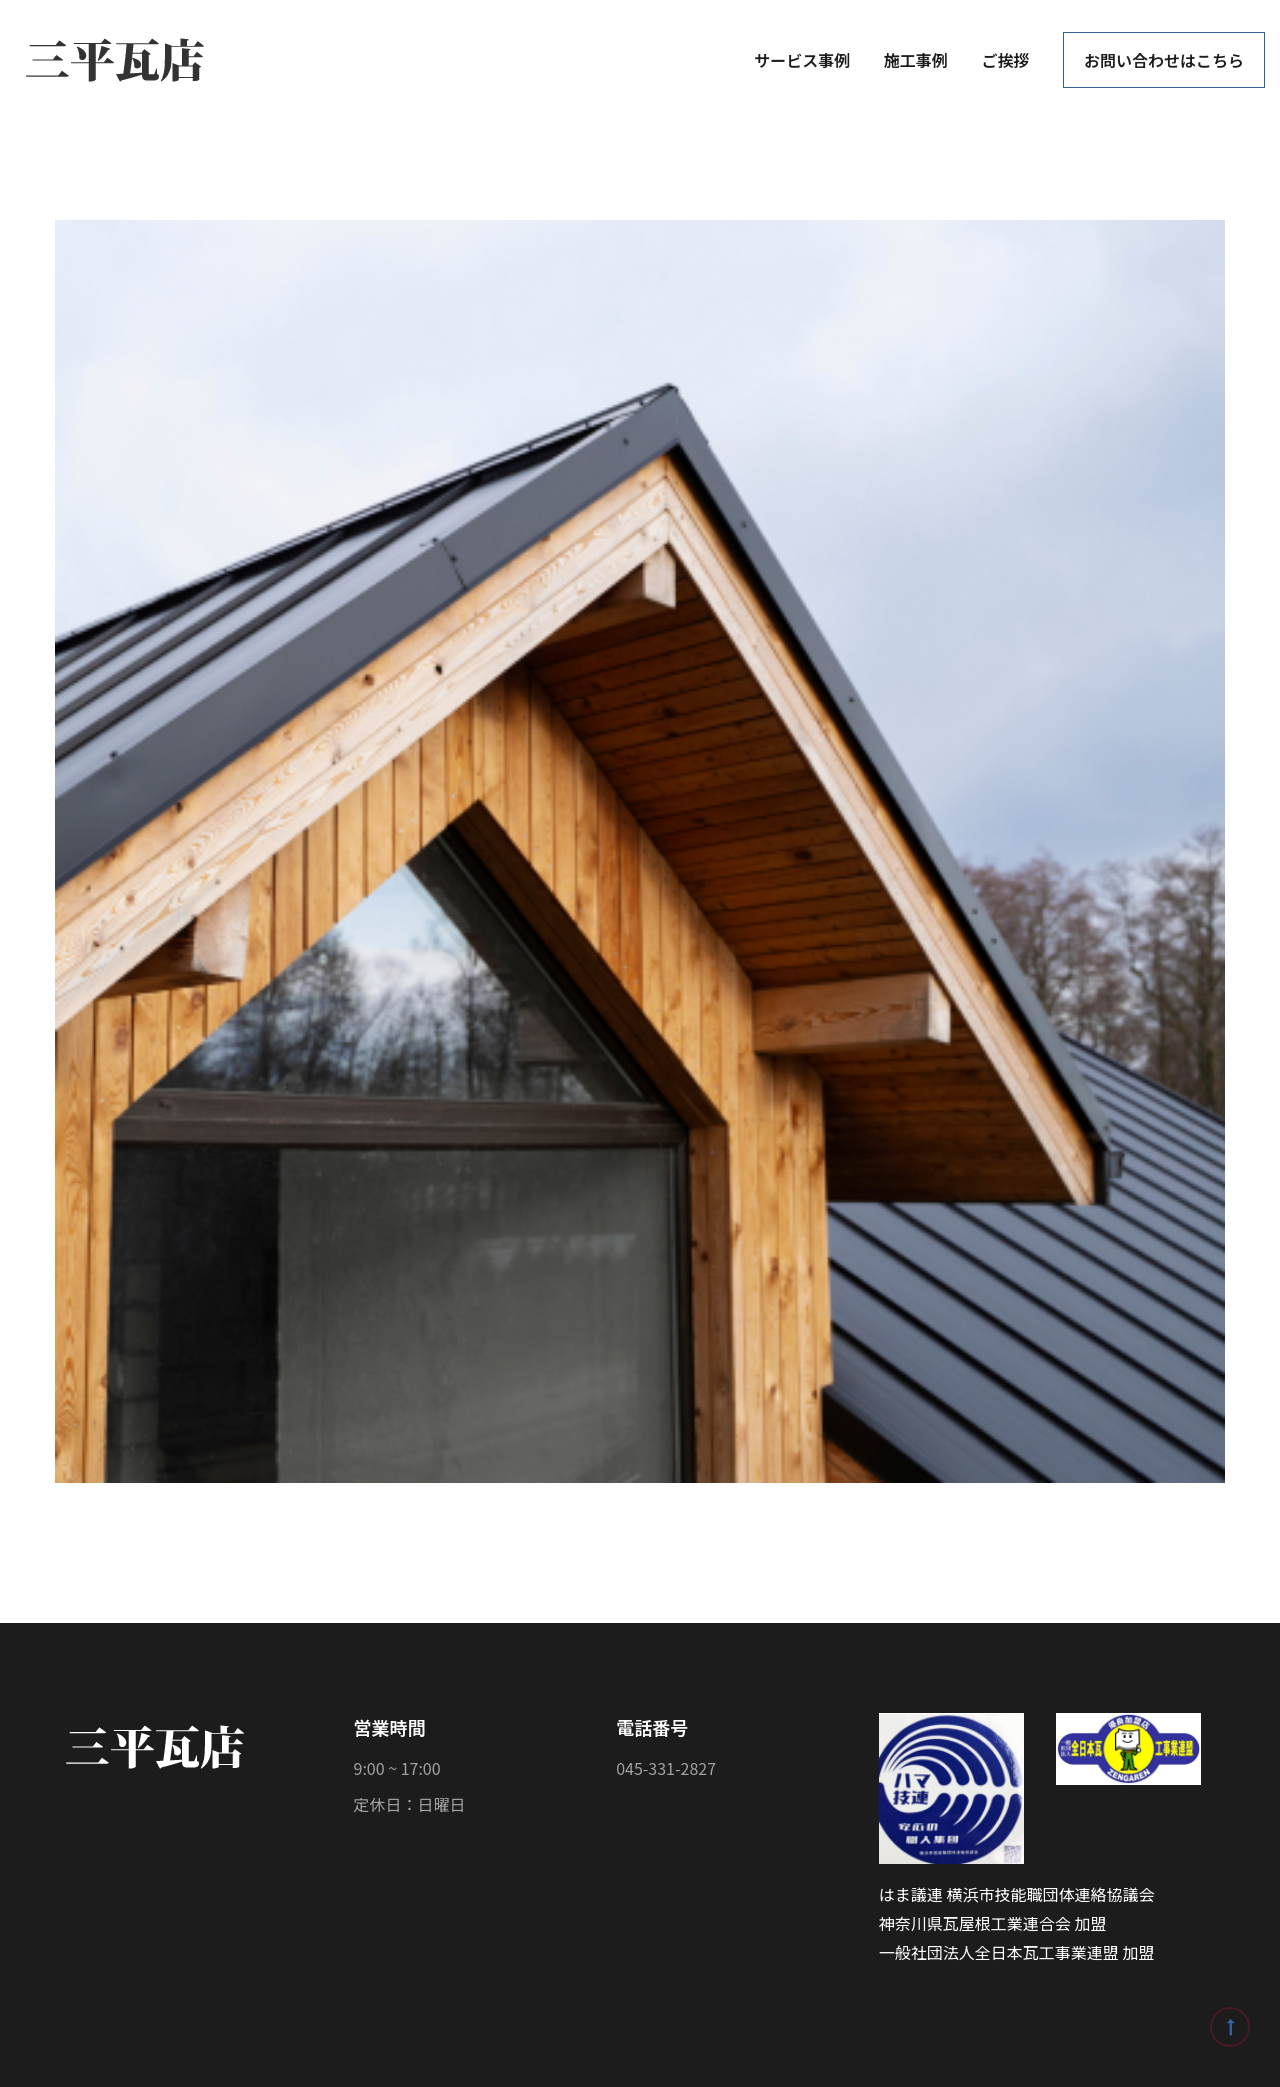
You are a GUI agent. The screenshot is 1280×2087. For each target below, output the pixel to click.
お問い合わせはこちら (1164, 60)
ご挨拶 (1005, 60)
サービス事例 (802, 60)
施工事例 (916, 60)
